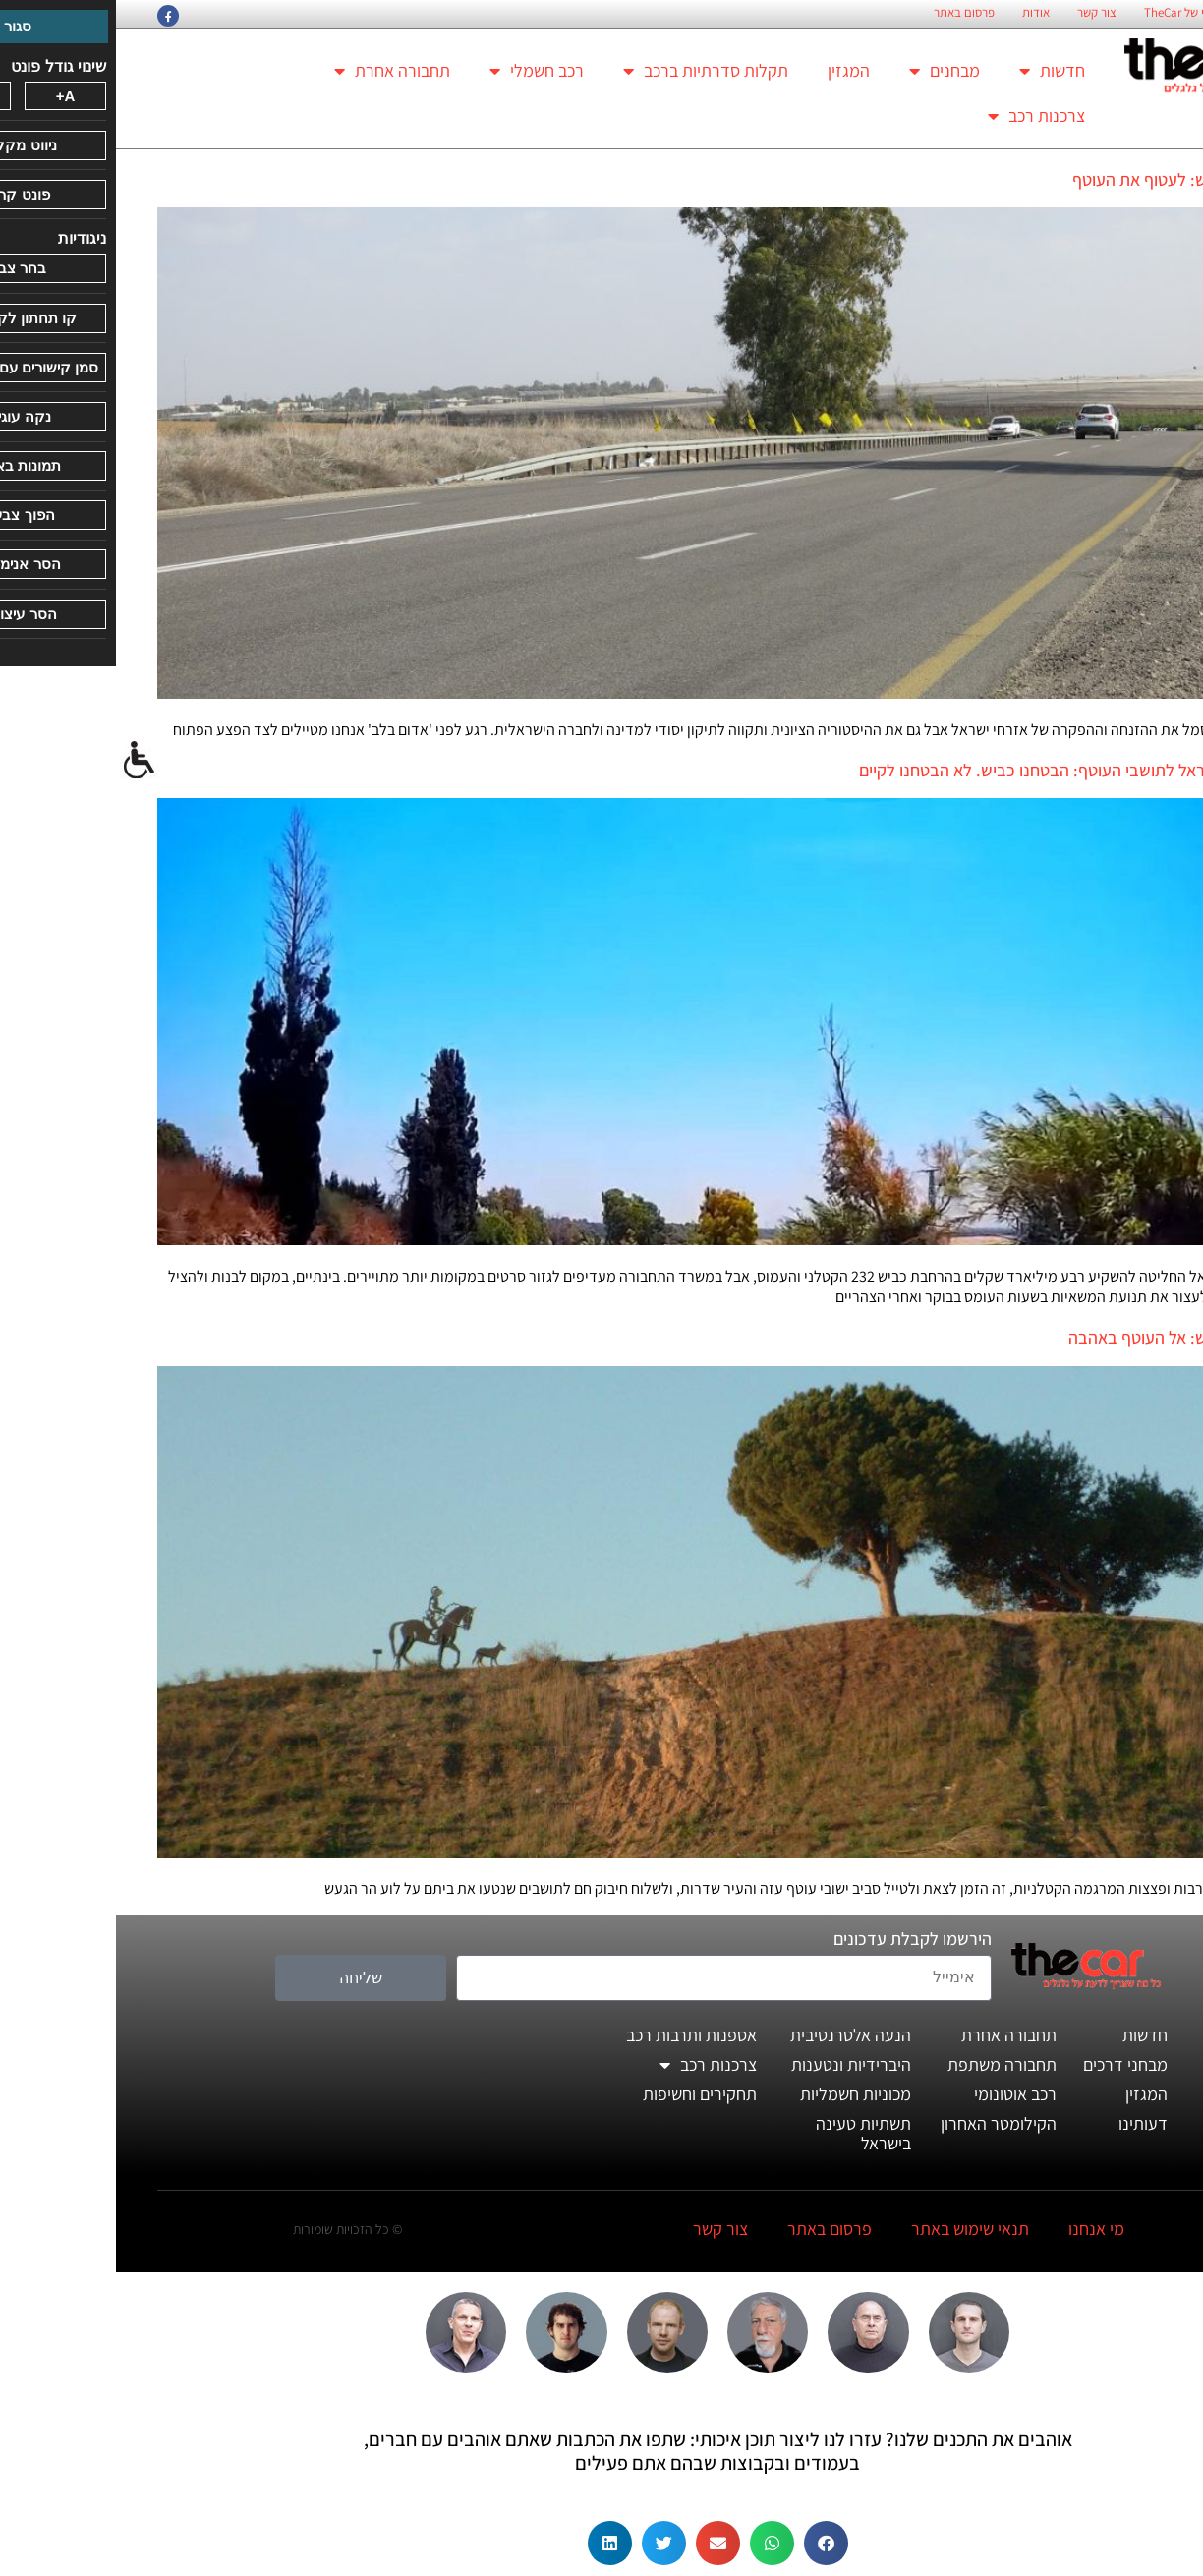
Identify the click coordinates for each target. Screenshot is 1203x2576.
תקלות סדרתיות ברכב (589, 70)
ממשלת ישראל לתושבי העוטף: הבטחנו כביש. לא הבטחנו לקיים (952, 770)
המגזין (733, 70)
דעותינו (1027, 2123)
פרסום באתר (848, 13)
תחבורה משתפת (886, 2064)
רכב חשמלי (420, 70)
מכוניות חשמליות (739, 2094)
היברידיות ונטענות (735, 2064)
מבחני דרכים (1009, 2064)
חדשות (936, 70)
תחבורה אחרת (276, 70)
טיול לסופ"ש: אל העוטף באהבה (1057, 1337)
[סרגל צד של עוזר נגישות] (23, 760)
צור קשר (981, 13)
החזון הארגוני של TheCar (1088, 13)
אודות (920, 13)
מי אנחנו (980, 2228)
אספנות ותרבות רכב (575, 2035)
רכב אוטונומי (899, 2094)
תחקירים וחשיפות (584, 2094)
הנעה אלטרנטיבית (734, 2035)
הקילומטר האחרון (883, 2123)
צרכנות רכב (920, 116)
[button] (710, 2543)
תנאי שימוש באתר (854, 2228)
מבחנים (828, 70)
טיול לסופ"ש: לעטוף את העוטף (1059, 179)
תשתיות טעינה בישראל (747, 2133)
